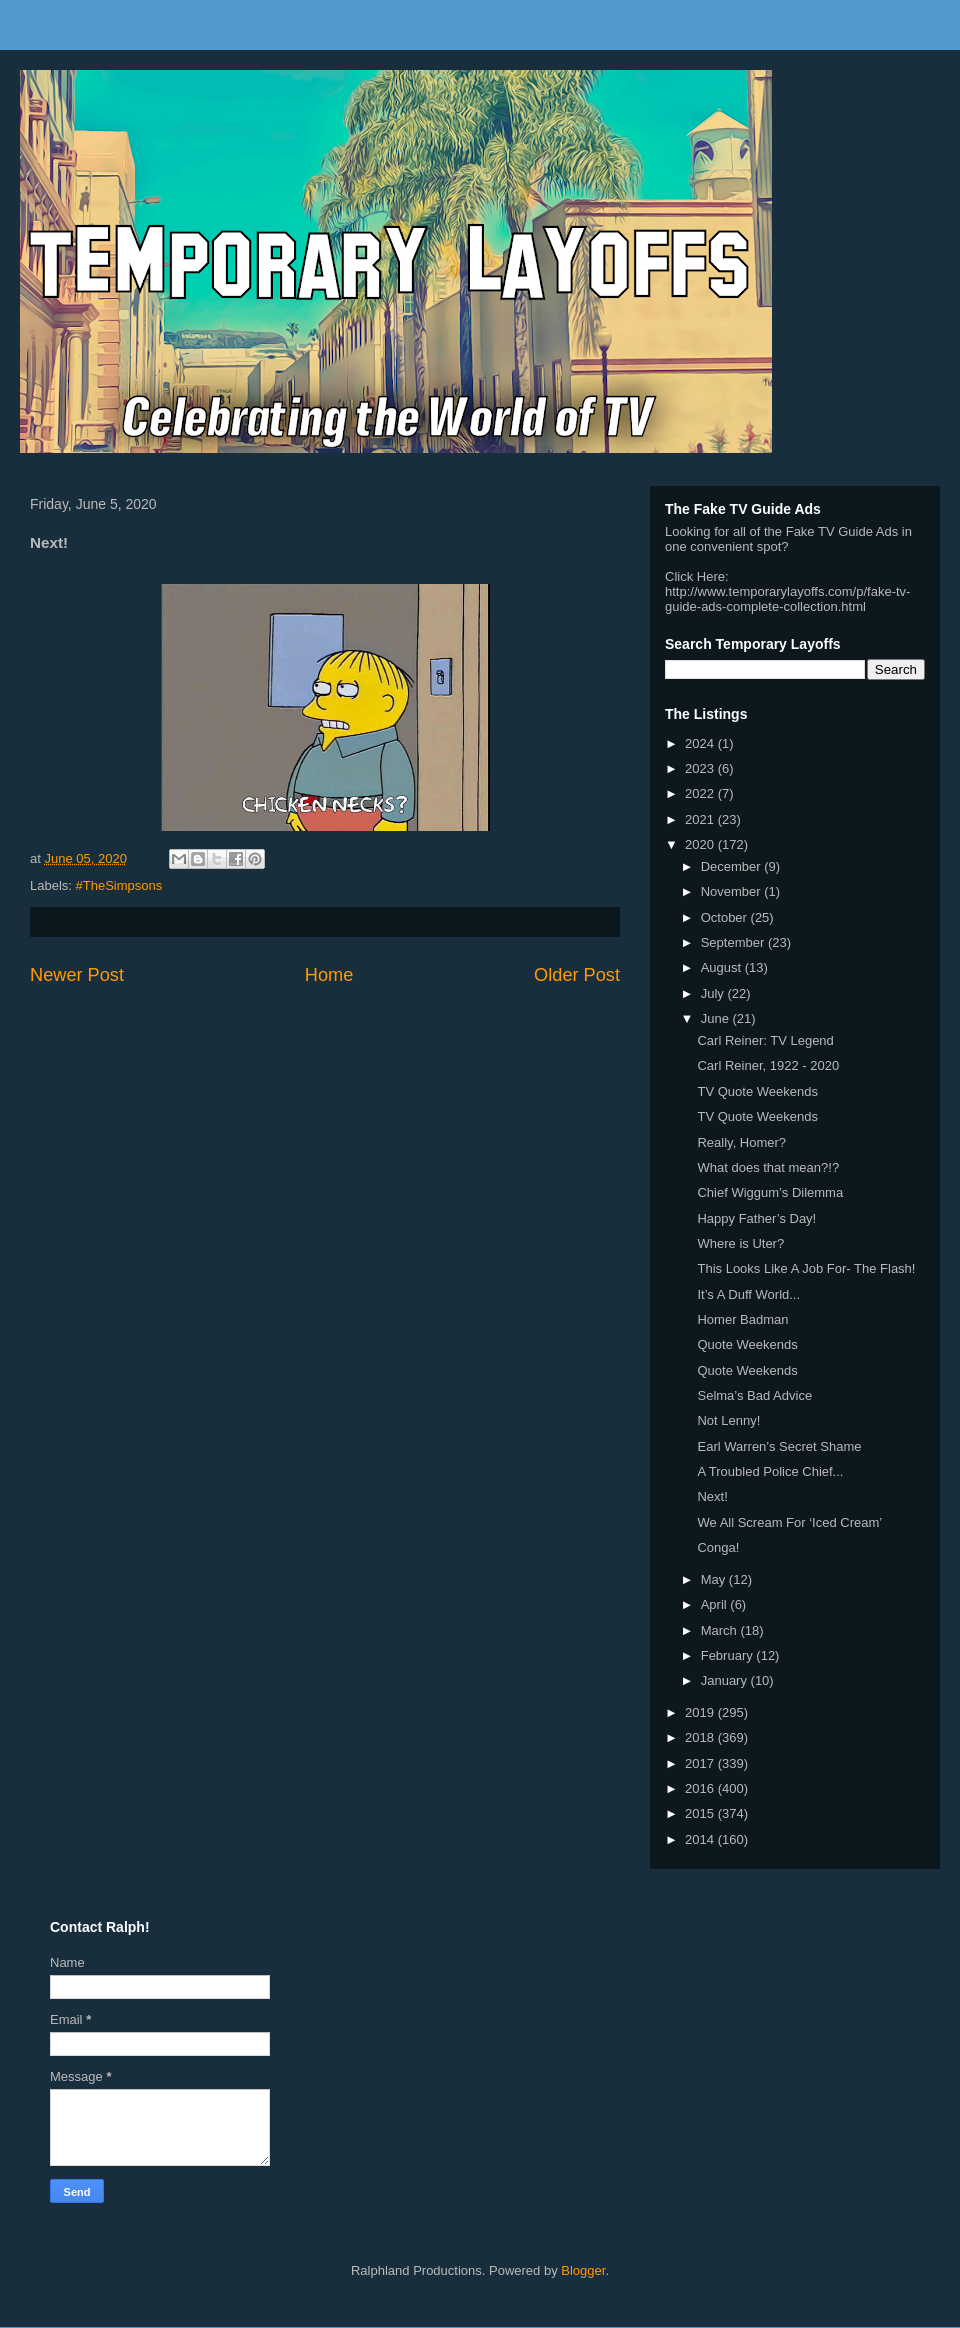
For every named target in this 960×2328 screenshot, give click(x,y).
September (734, 942)
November (733, 891)
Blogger (583, 2270)
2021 (701, 819)
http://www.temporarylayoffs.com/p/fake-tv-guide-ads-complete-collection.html (787, 599)
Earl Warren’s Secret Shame (779, 1446)
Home (329, 975)
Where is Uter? (740, 1243)
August (723, 967)
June (717, 1018)
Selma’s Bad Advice (754, 1395)
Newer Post (77, 975)
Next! (712, 1496)
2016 (701, 1788)
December (733, 866)
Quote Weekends (747, 1344)
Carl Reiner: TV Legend (765, 1040)
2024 (701, 743)
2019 (701, 1712)
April (716, 1604)
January (726, 1680)
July (714, 993)
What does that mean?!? (768, 1167)
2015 (701, 1813)
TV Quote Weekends (757, 1091)
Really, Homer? (741, 1142)
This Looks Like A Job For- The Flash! (806, 1268)
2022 (701, 793)
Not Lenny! (728, 1420)
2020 (701, 844)
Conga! (718, 1547)
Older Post (577, 975)
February (729, 1655)
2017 (701, 1763)
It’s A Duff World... (748, 1294)
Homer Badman (742, 1319)
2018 (701, 1737)
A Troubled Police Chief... (770, 1471)
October (726, 917)
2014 (701, 1839)
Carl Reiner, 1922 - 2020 (768, 1065)
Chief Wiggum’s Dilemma (770, 1192)
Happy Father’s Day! (756, 1218)
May (715, 1579)
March (721, 1630)
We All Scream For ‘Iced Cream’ (789, 1522)
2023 (701, 768)
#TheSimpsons (119, 885)
